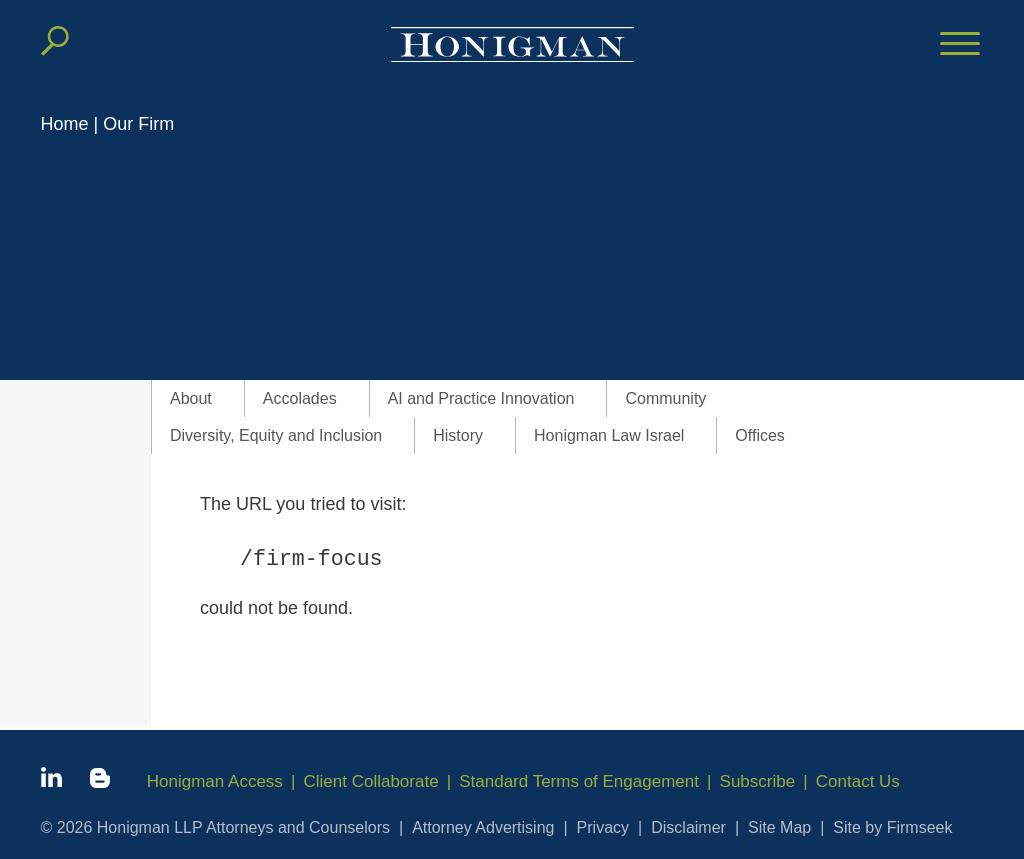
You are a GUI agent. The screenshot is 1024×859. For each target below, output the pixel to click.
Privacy (603, 827)
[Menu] (960, 45)
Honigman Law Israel (609, 435)
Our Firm (138, 124)
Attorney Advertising (483, 827)
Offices (760, 435)
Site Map (779, 827)
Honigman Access (215, 781)
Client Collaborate (371, 781)
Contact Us (858, 781)
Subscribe (758, 781)
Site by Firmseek (892, 827)
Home (65, 124)
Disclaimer (688, 827)
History (458, 435)
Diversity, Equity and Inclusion (276, 435)
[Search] (55, 41)
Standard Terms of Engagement (580, 781)
